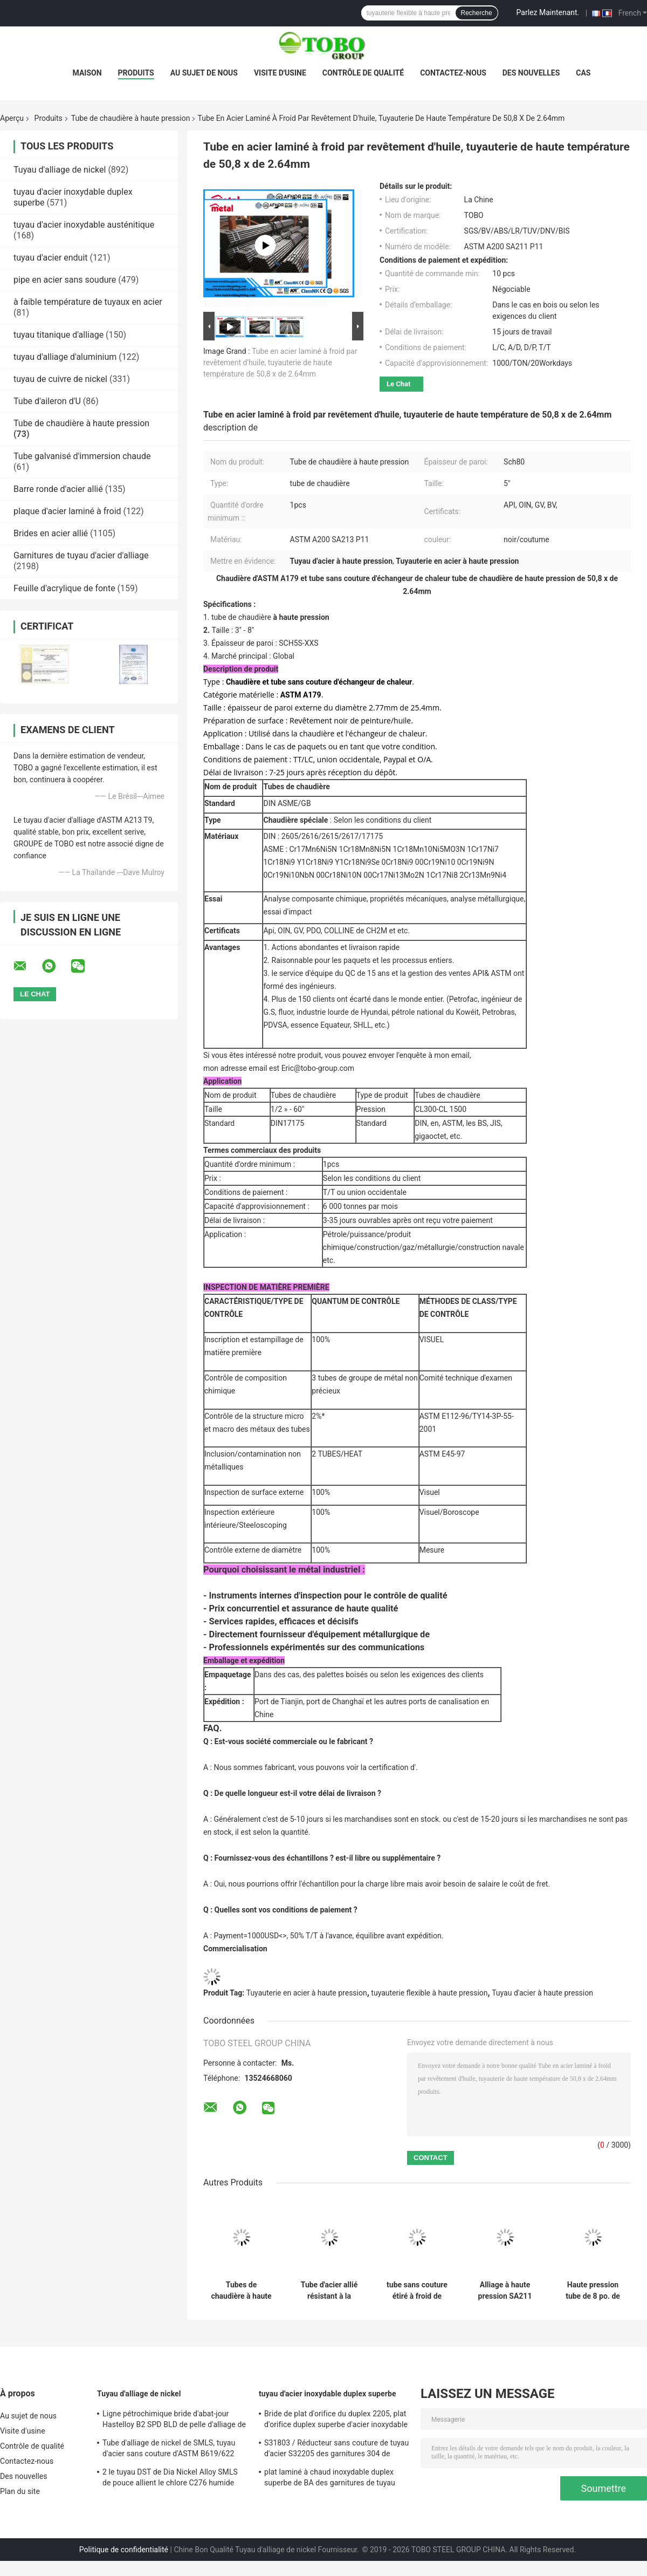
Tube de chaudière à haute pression (130, 118)
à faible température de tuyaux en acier (87, 302)
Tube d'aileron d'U (47, 401)
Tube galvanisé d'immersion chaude (81, 456)
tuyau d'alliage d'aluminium (64, 357)
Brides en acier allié (50, 533)
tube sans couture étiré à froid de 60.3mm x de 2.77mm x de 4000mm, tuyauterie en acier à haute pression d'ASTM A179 (417, 2290)
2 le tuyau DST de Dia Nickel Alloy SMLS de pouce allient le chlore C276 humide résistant (170, 2479)
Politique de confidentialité (123, 2549)
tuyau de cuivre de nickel (60, 379)
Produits (136, 73)
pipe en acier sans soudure (64, 280)
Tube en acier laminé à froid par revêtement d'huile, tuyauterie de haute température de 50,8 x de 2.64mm (280, 362)
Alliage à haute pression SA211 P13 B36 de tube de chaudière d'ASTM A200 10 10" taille (505, 2290)
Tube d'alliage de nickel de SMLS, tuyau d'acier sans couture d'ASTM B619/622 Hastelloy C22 (168, 2449)
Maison (87, 73)
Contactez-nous (453, 73)
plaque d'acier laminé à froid (67, 511)
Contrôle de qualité (363, 73)
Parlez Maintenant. (548, 12)
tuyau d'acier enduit (50, 257)
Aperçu (12, 118)
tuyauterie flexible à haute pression (429, 1993)
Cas (583, 73)
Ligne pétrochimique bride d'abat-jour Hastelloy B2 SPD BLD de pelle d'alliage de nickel (174, 2420)
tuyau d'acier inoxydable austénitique (83, 225)
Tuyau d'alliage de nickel (59, 170)
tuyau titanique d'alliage (58, 335)
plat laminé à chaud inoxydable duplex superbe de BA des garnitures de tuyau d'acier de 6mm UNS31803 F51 (329, 2479)
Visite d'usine (280, 73)
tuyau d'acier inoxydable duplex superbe (327, 2393)
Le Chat (398, 384)
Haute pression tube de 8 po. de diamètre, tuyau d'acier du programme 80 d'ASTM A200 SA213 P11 (593, 2290)
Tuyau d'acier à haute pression (542, 1993)
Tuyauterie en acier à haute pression (306, 1993)
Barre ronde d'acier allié (58, 489)
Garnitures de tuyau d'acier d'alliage (81, 555)
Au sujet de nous (204, 73)
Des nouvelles (531, 73)
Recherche (476, 13)
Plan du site (20, 2491)
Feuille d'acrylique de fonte (64, 588)
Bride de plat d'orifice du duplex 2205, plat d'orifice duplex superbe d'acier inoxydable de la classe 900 (336, 2420)
